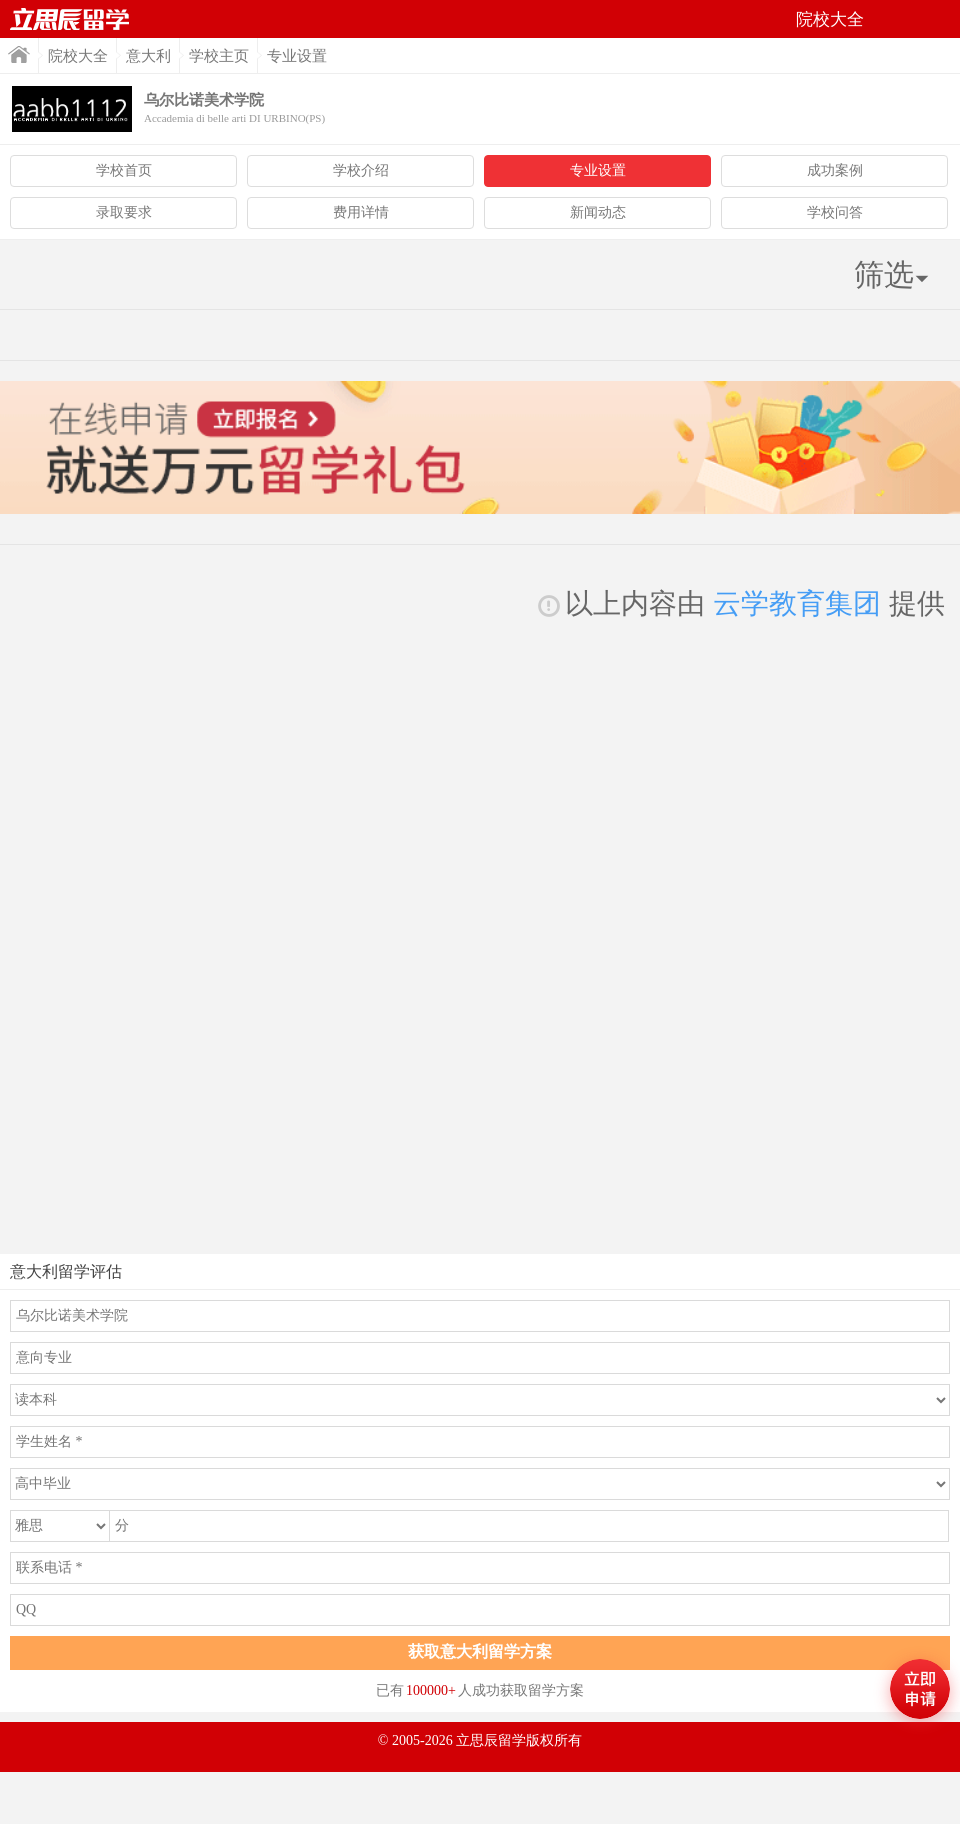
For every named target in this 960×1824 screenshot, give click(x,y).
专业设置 (598, 170)
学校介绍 (361, 170)
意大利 (148, 56)
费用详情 (361, 212)
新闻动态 (598, 212)
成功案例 (835, 170)
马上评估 (920, 1689)
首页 (70, 19)
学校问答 (835, 212)
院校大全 (78, 56)
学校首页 (124, 170)
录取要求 (124, 212)
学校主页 (219, 56)
